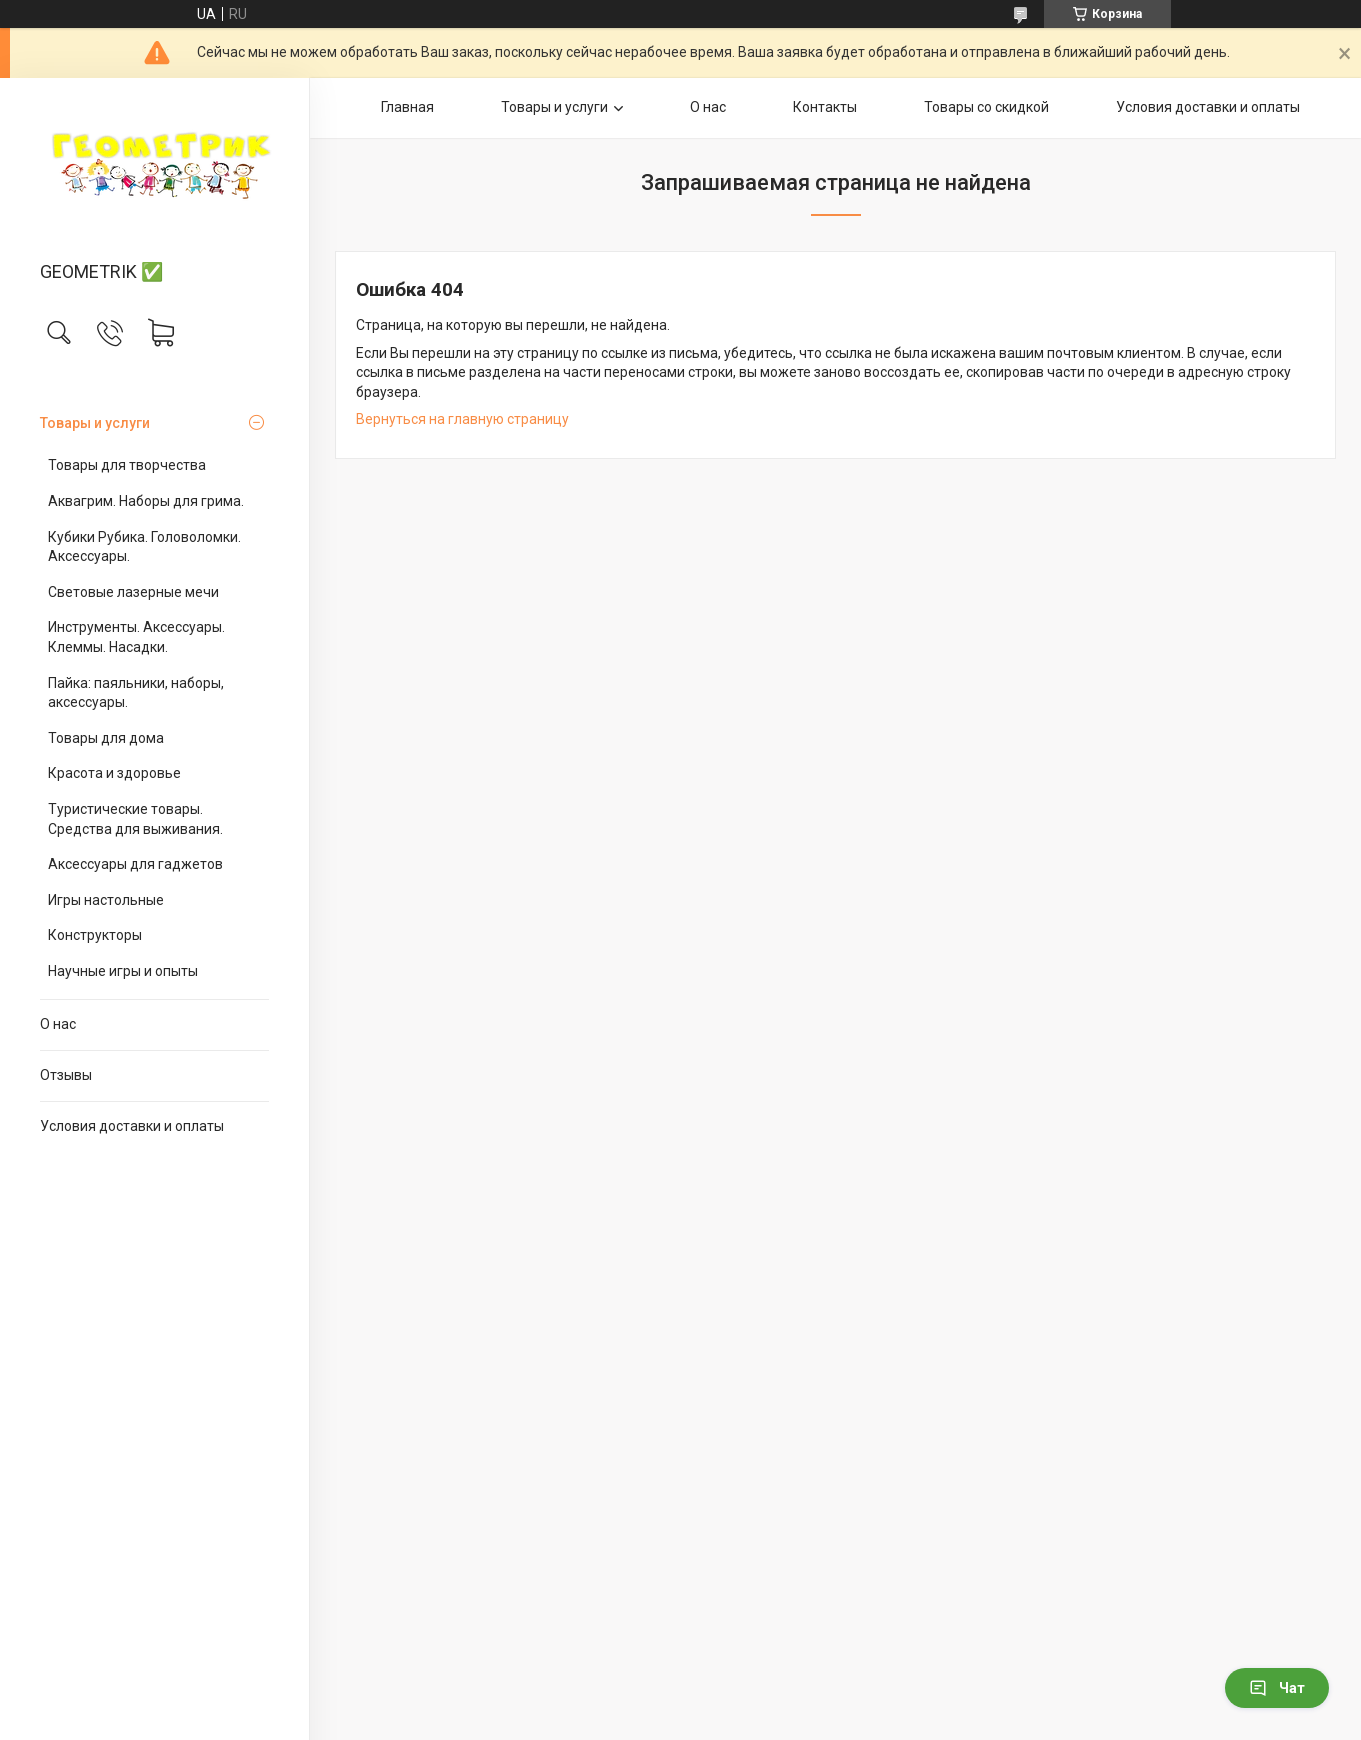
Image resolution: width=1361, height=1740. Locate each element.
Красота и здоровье (114, 773)
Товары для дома (106, 738)
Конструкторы (95, 935)
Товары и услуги (95, 423)
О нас (58, 1024)
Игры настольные (106, 900)
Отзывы (66, 1075)
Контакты (825, 107)
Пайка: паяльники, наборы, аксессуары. (136, 693)
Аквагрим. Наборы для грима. (146, 501)
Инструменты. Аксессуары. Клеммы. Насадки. (136, 637)
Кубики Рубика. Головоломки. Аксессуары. (144, 547)
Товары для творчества (127, 465)
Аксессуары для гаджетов (135, 864)
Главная (407, 107)
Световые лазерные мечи (133, 592)
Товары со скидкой (986, 107)
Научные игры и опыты (123, 971)
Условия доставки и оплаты (132, 1126)
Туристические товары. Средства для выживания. (135, 819)
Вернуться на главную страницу (462, 419)
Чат (1277, 1688)
